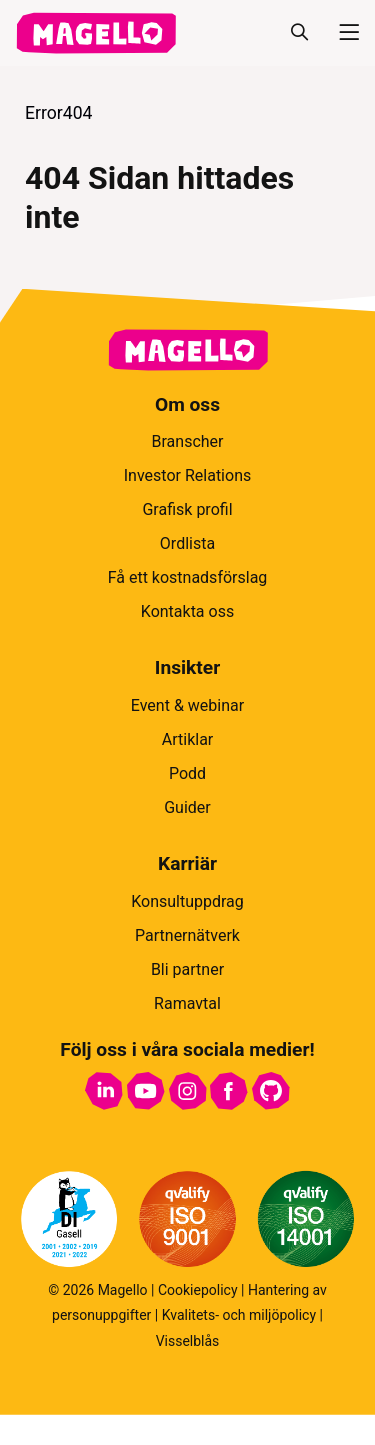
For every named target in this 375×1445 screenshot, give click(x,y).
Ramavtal (187, 1003)
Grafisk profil (187, 509)
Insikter (187, 667)
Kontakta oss (187, 611)
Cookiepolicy (198, 1290)
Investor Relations (187, 475)
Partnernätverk (187, 935)
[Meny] (341, 33)
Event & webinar (187, 705)
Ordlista (187, 543)
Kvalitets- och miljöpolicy (239, 1315)
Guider (187, 807)
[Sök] (299, 33)
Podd (187, 773)
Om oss (187, 404)
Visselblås (188, 1341)
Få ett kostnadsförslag (188, 577)
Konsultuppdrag (187, 901)
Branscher (188, 441)
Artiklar (188, 739)
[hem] (96, 33)
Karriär (187, 863)
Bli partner (187, 969)
